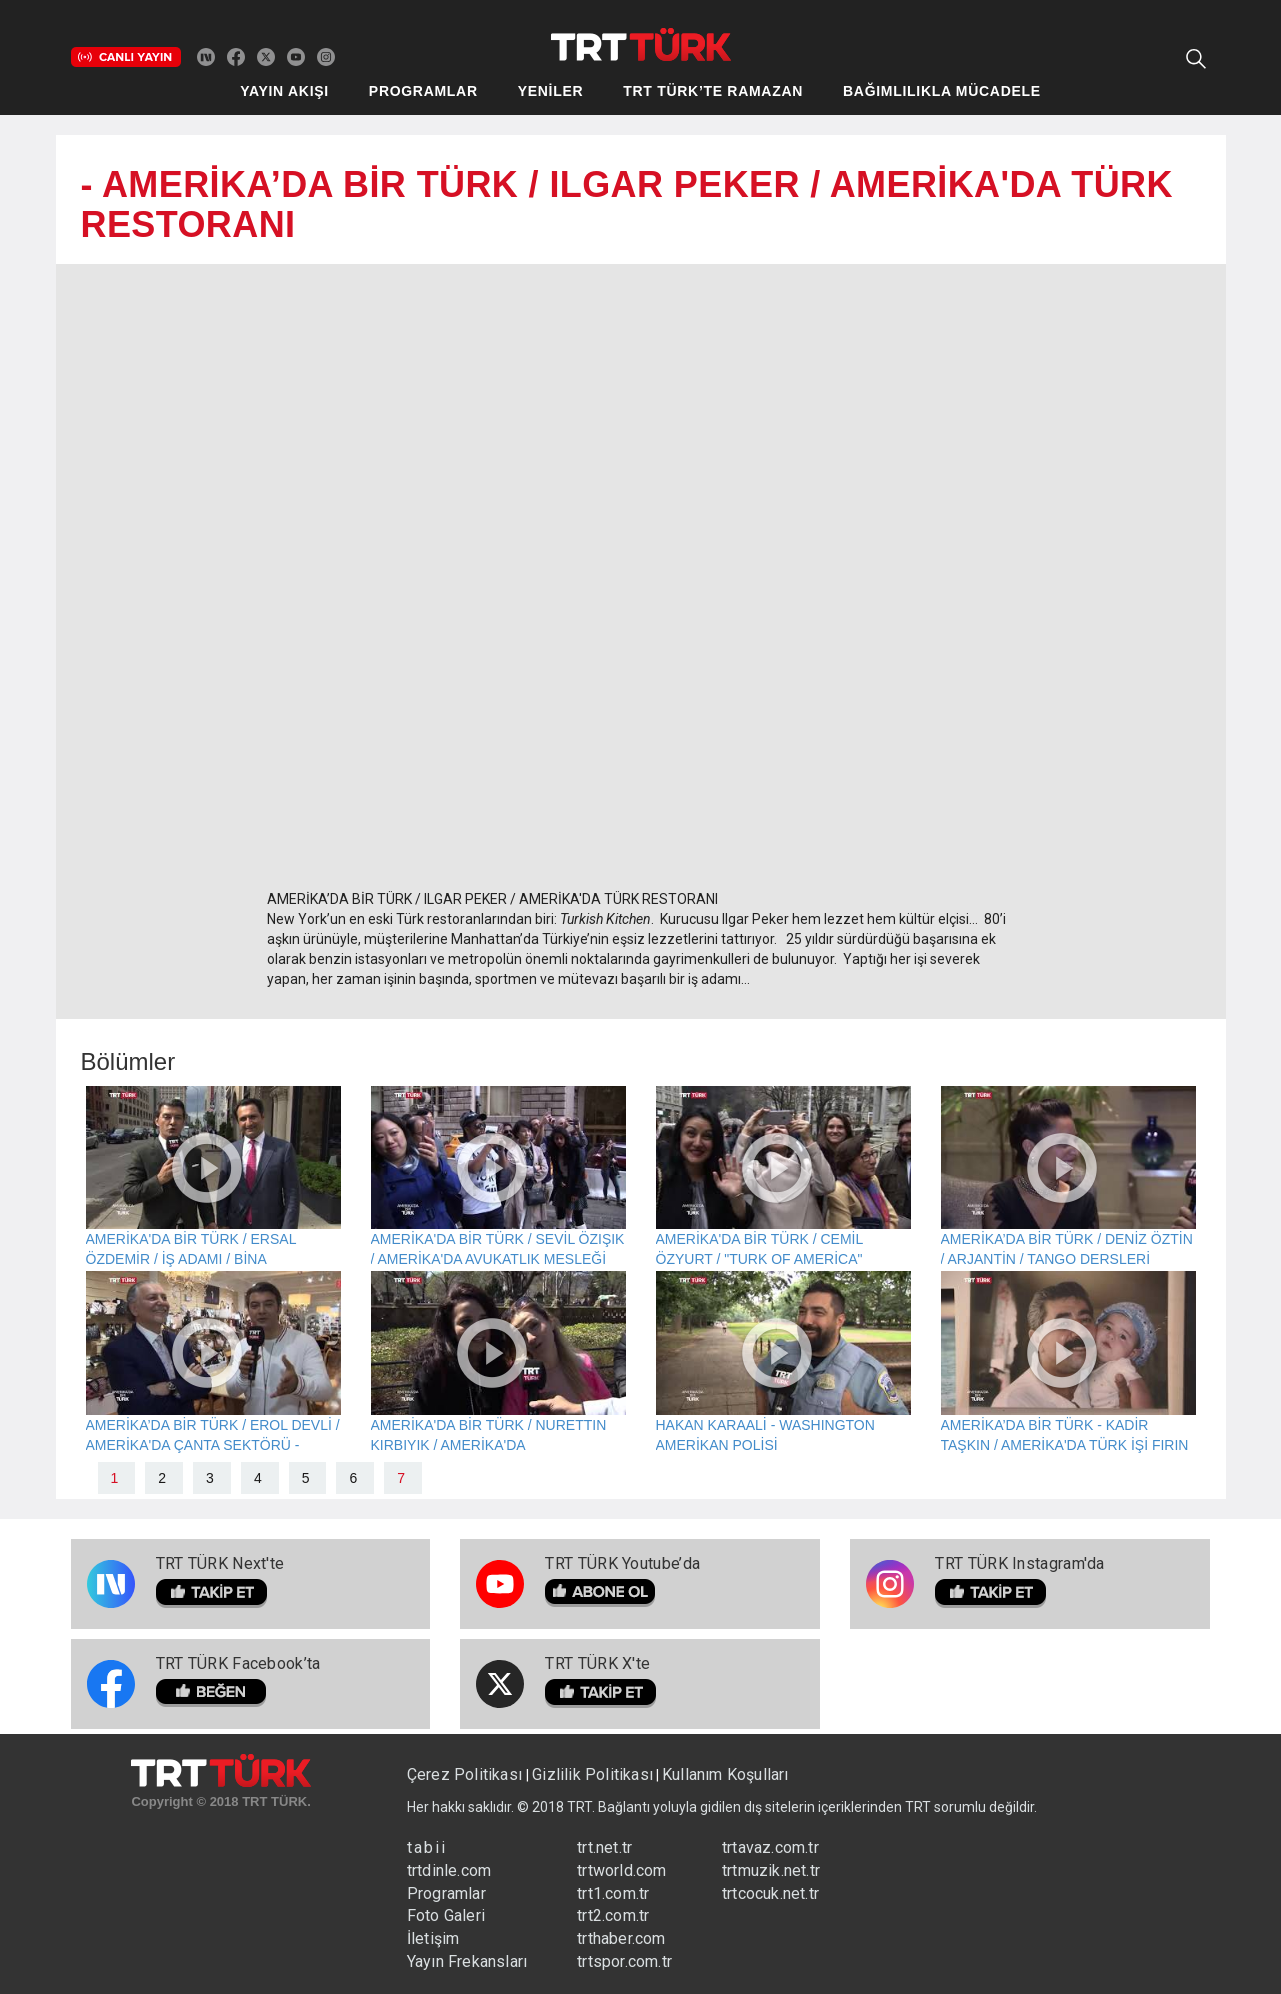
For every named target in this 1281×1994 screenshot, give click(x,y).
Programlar (446, 1893)
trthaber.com (621, 1938)
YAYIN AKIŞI (284, 91)
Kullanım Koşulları (725, 1774)
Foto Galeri (446, 1915)
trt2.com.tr (613, 1915)
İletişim (433, 1938)
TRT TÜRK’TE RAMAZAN (713, 91)
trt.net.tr (604, 1847)
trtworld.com (621, 1870)
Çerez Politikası (466, 1774)
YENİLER (551, 91)
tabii (427, 1847)
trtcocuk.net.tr (770, 1893)
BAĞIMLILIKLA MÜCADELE (942, 91)
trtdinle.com (449, 1870)
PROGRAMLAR (423, 91)
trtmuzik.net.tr (771, 1870)
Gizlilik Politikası (592, 1774)
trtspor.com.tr (624, 1961)
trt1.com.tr (613, 1893)
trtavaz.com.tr (770, 1847)
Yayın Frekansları (467, 1961)
